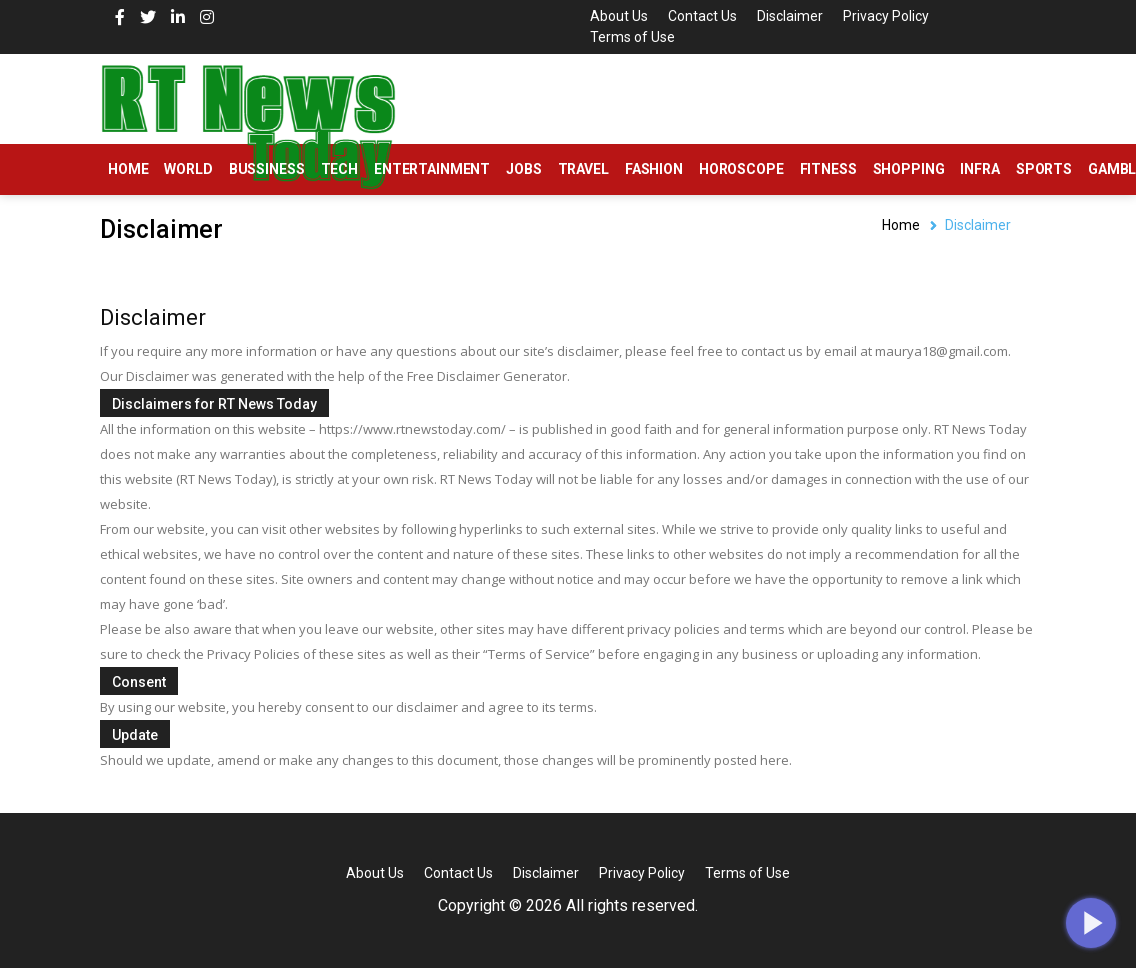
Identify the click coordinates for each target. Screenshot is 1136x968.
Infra (979, 169)
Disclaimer (790, 16)
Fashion (654, 169)
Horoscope (741, 169)
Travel (583, 169)
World (188, 169)
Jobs (523, 169)
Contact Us (702, 16)
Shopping (909, 169)
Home (128, 169)
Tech (339, 169)
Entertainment (432, 169)
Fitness (828, 169)
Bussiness (267, 169)
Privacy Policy (886, 16)
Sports (1044, 169)
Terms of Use (632, 37)
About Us (619, 16)
